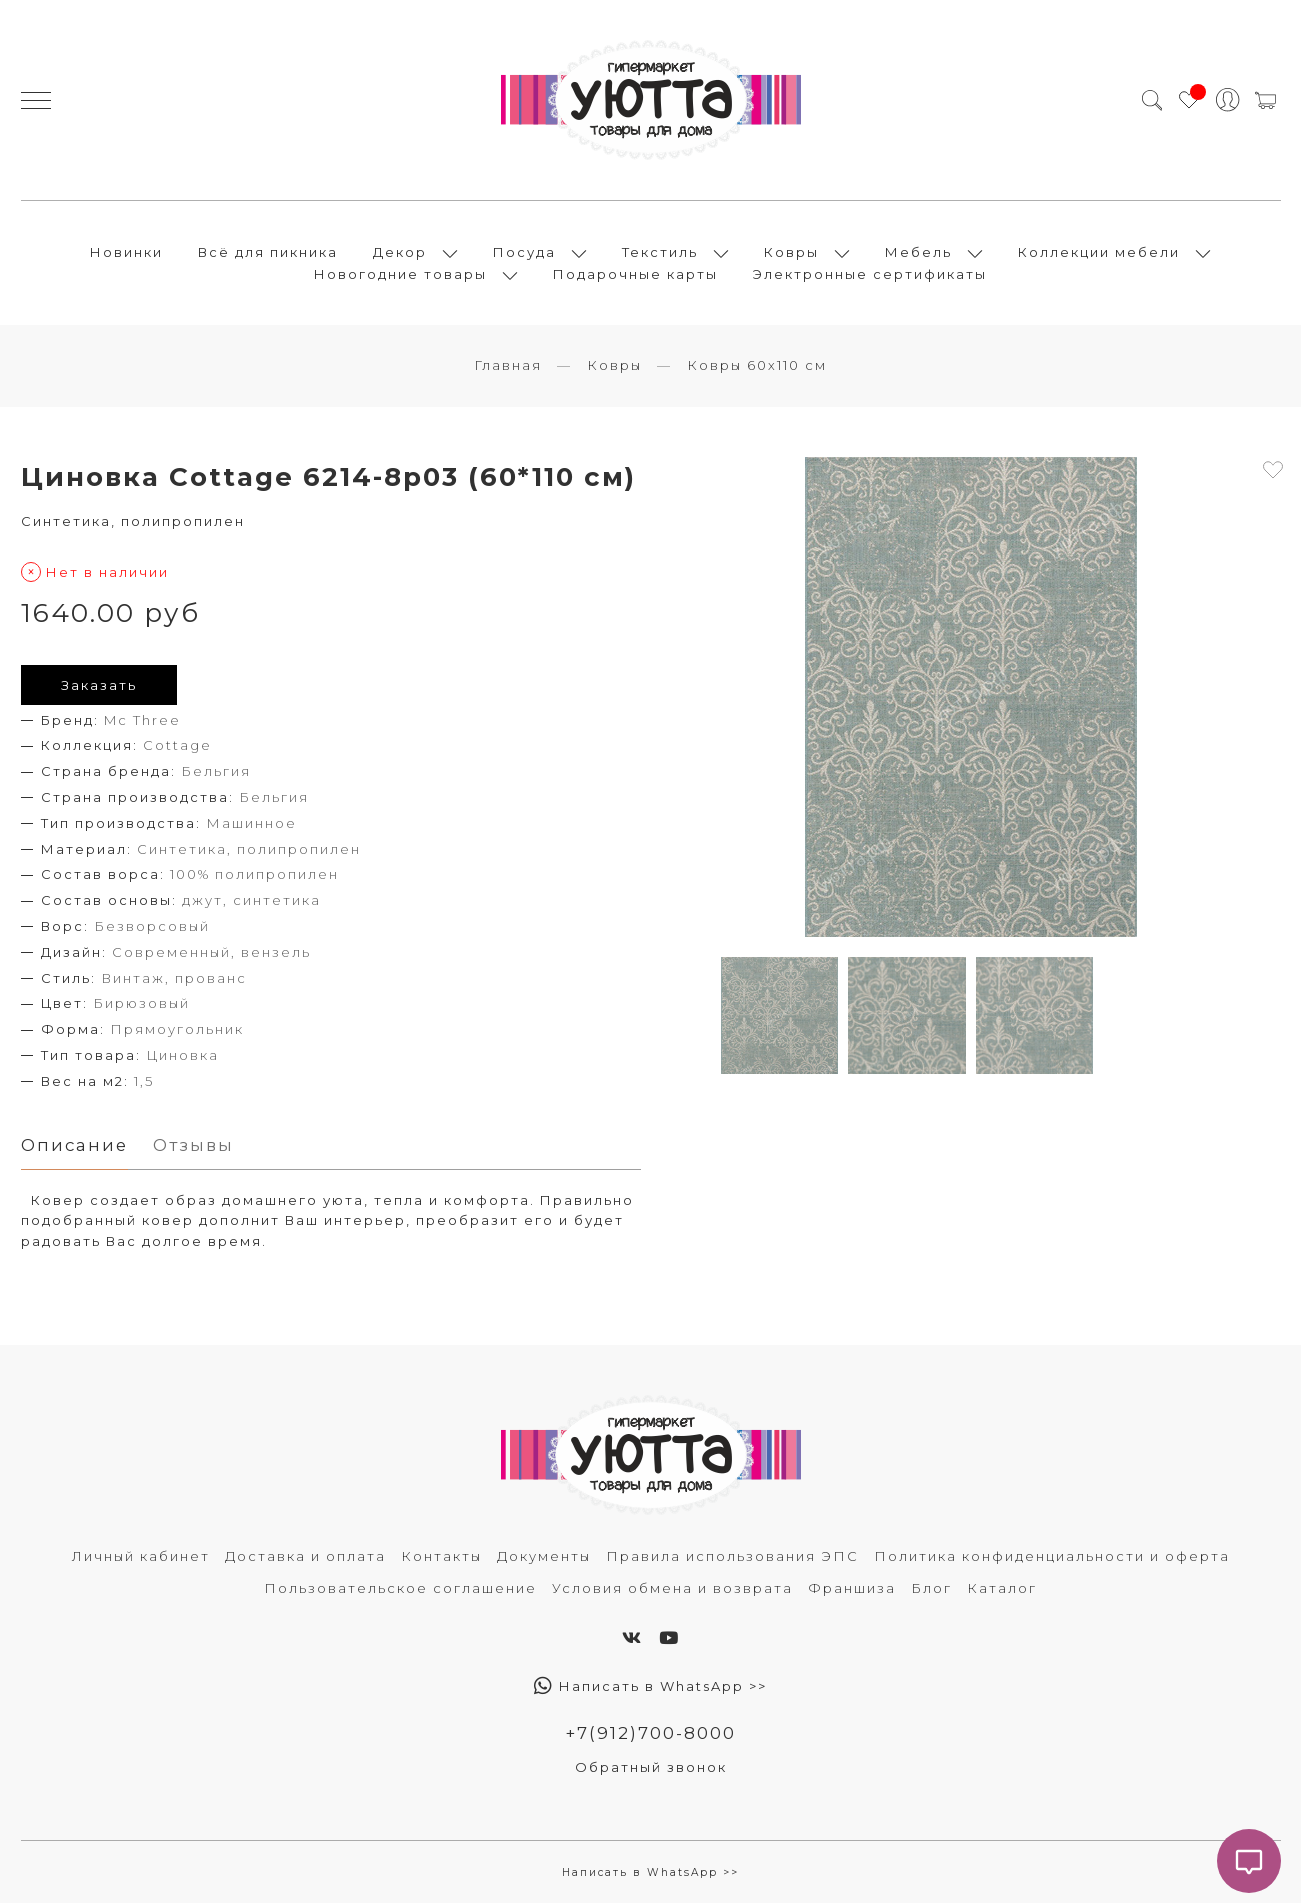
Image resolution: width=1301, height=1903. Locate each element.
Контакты (441, 1556)
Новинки (126, 252)
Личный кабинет (141, 1556)
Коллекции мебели (1099, 252)
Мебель (918, 252)
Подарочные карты (635, 274)
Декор (400, 252)
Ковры (791, 252)
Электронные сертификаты (870, 274)
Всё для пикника (268, 252)
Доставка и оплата (305, 1556)
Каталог (1002, 1588)
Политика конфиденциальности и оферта (1052, 1556)
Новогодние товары (400, 274)
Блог (931, 1588)
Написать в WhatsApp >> (650, 1686)
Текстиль (660, 252)
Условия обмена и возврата (672, 1588)
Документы (544, 1556)
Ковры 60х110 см (757, 365)
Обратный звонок (651, 1767)
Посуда (524, 252)
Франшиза (852, 1588)
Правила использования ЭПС (732, 1556)
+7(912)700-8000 (650, 1733)
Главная (508, 365)
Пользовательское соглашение (400, 1588)
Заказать (99, 685)
